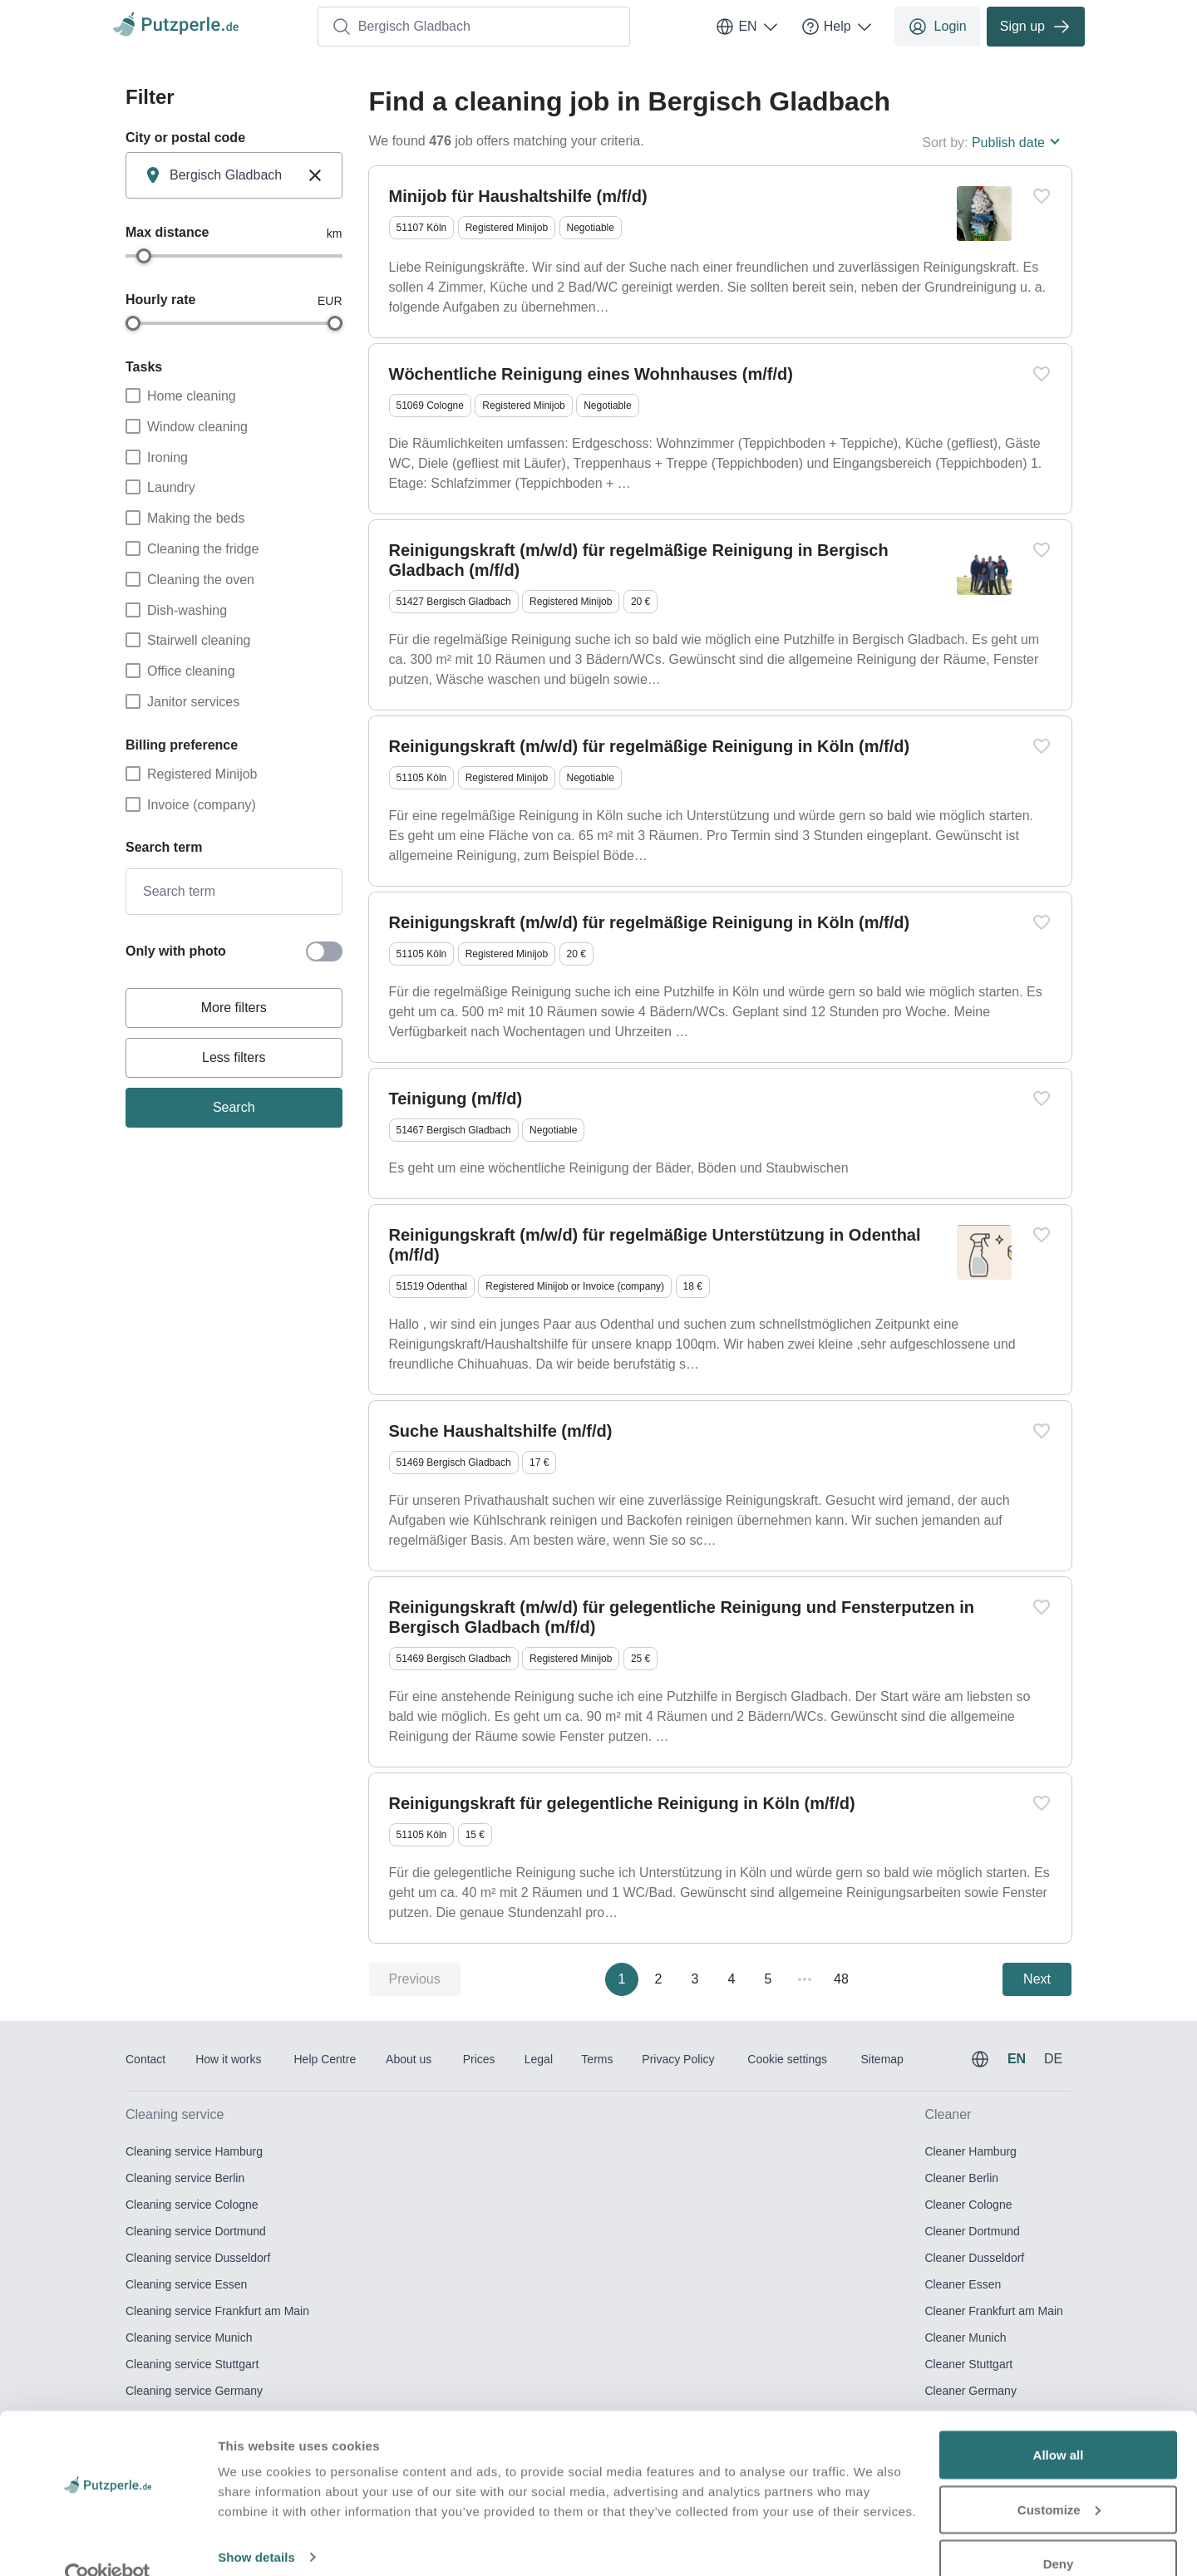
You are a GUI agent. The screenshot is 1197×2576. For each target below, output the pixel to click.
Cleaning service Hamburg (194, 2151)
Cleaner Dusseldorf (974, 2257)
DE (1053, 2059)
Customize (1059, 2477)
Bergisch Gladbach (401, 27)
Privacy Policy (678, 2059)
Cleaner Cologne (968, 2204)
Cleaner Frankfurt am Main (993, 2311)
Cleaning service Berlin (185, 2178)
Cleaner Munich (965, 2337)
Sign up (1035, 27)
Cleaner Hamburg (970, 2151)
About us (408, 2059)
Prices (479, 2059)
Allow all (1058, 2423)
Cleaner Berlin (961, 2178)
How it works (228, 2059)
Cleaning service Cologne (192, 2204)
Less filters (233, 1057)
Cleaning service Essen (186, 2284)
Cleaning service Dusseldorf (198, 2257)
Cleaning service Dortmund (196, 2231)
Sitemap (882, 2059)
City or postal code (185, 137)
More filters (234, 1007)
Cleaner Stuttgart (968, 2364)
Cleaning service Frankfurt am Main (217, 2311)
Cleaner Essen (962, 2284)
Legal (539, 2059)
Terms (597, 2059)
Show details (256, 2525)
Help (837, 27)
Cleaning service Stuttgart (192, 2364)
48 (841, 1979)
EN (747, 27)
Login (937, 27)
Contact (145, 2059)
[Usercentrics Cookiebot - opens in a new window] (107, 2543)
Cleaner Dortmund (971, 2231)
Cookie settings (787, 2059)
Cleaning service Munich (189, 2337)
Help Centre (324, 2059)
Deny (1058, 2531)
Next (1037, 1979)
